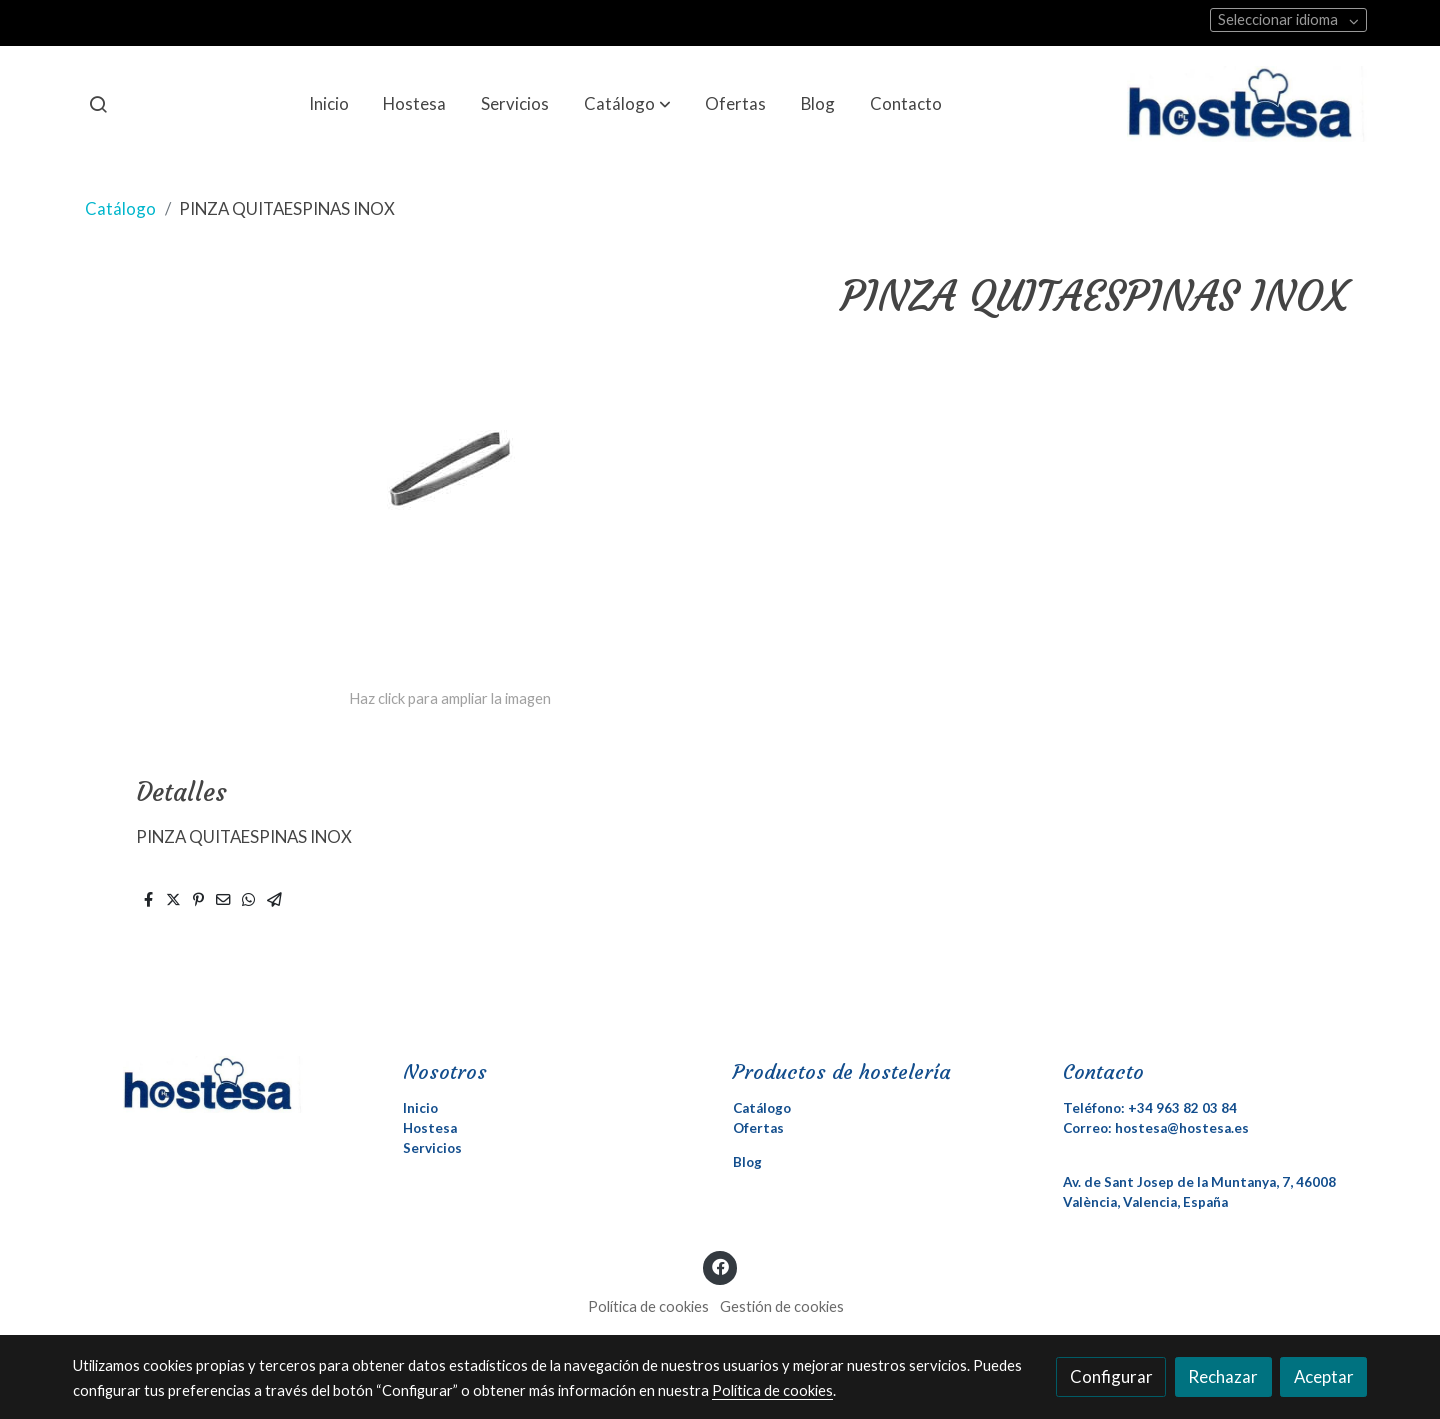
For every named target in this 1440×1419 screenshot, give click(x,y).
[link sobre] (225, 1084)
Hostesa (430, 1128)
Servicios (432, 1148)
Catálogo (120, 208)
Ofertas (758, 1128)
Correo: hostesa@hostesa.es (1156, 1128)
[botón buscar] (98, 104)
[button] (627, 104)
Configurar (1111, 1376)
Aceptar (1324, 1376)
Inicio (420, 1108)
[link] (1247, 104)
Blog (747, 1162)
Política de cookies (648, 1306)
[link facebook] (720, 1265)
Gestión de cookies (782, 1306)
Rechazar (1223, 1376)
